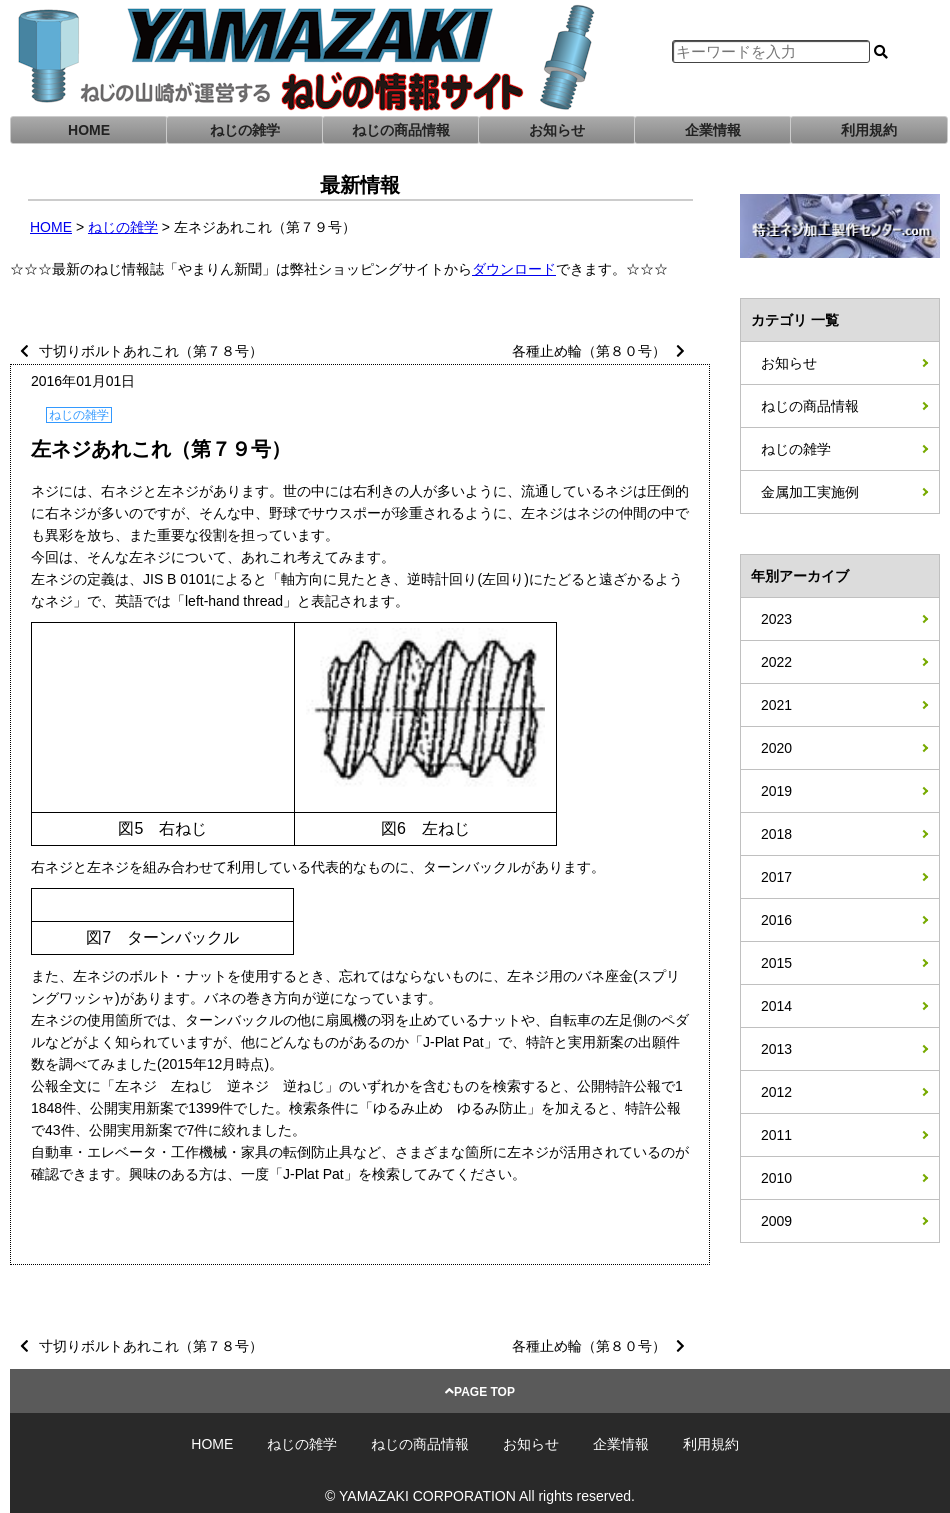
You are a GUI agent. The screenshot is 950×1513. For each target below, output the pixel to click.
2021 (776, 705)
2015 (776, 963)
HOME (89, 130)
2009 (776, 1221)
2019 (776, 791)
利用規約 (869, 130)
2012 (776, 1092)
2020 (776, 748)
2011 (776, 1135)
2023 (776, 619)
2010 (776, 1178)
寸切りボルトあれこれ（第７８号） (151, 351)
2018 (776, 834)
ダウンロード (514, 269)
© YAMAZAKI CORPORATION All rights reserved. (480, 1496)
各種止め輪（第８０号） (589, 351)
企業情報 (713, 130)
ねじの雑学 (245, 130)
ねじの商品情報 (401, 130)
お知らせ (557, 130)
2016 (776, 920)
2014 (776, 1006)
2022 (776, 662)
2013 (776, 1049)
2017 (776, 877)
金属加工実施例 (810, 492)
